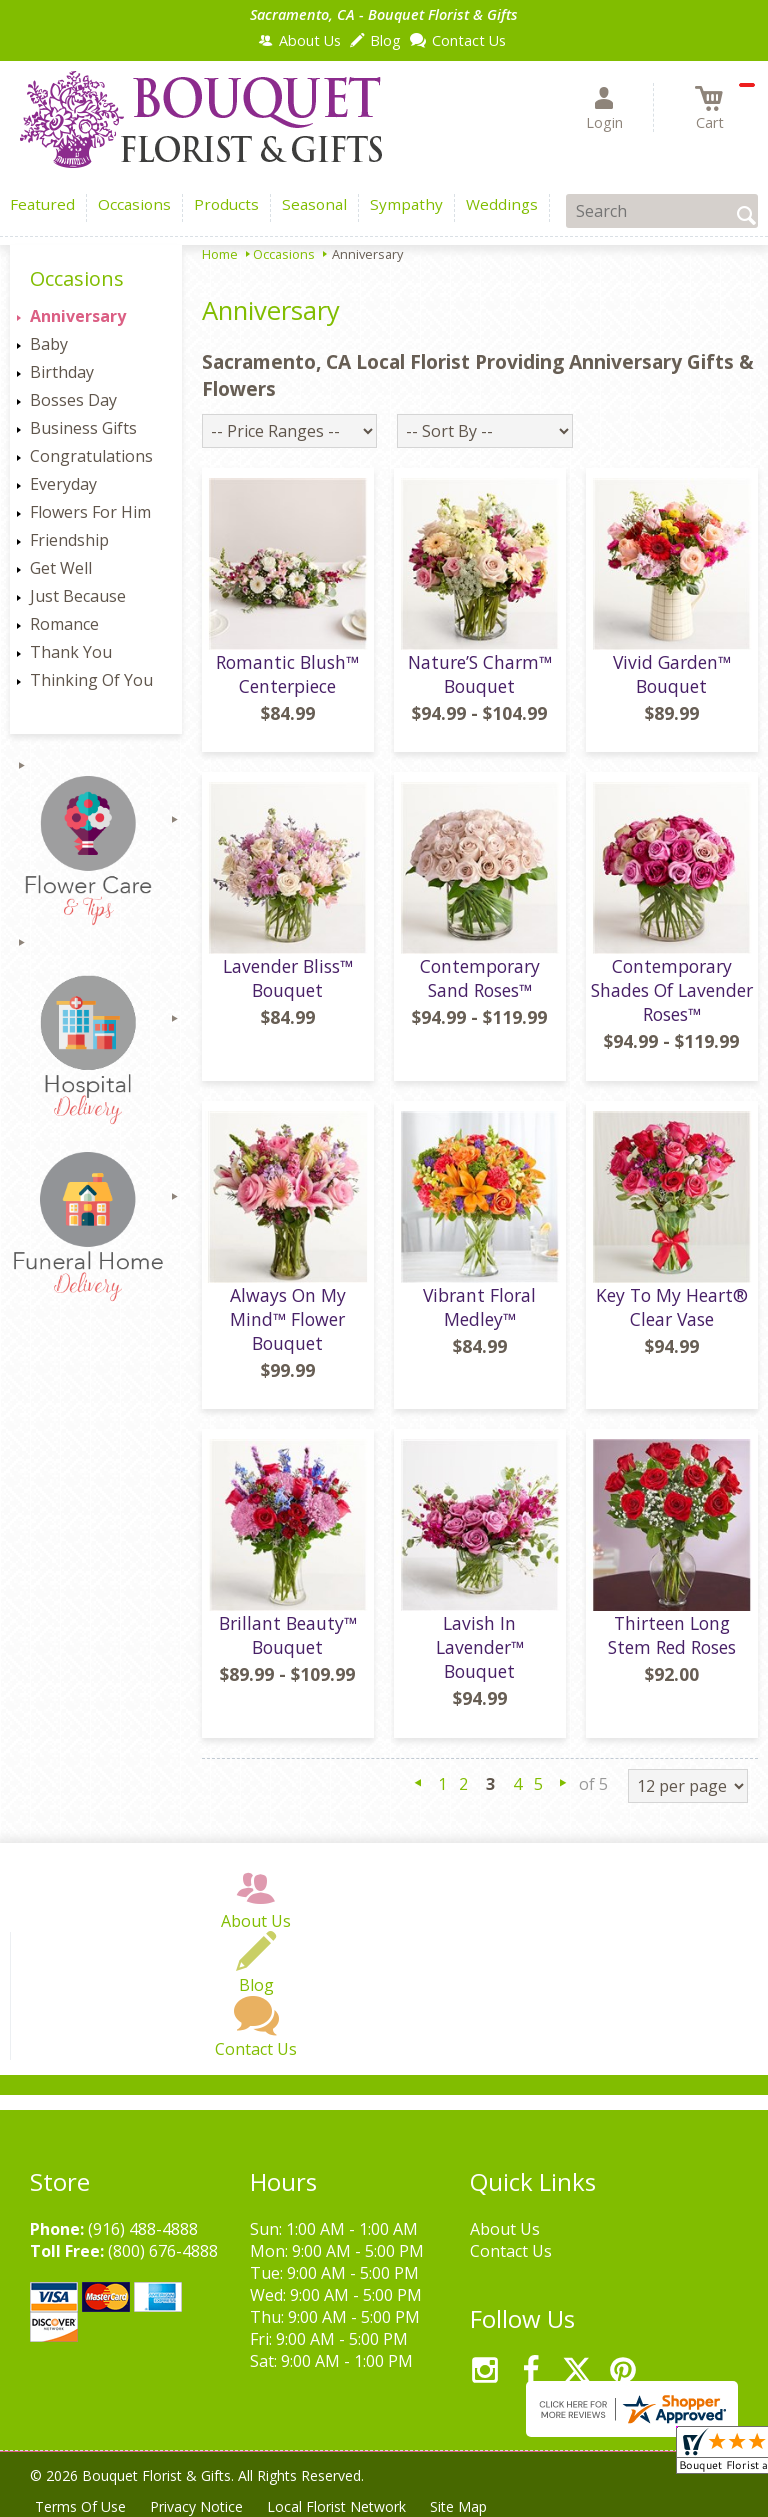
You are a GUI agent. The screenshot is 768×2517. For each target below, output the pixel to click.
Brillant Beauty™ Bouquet (288, 1635)
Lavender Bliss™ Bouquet (288, 978)
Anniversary (78, 316)
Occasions (284, 254)
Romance (64, 624)
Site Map (458, 2506)
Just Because (78, 596)
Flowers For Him (90, 512)
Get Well (61, 568)
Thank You (71, 652)
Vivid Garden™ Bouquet (672, 674)
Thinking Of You (91, 680)
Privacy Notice (196, 2506)
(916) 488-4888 (143, 2229)
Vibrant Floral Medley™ (479, 1307)
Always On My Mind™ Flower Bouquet (288, 1319)
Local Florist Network (336, 2506)
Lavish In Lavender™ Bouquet (480, 1647)
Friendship (69, 540)
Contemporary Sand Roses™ (480, 978)
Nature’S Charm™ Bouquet (480, 674)
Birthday (62, 372)
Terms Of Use (80, 2506)
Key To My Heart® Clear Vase (672, 1307)
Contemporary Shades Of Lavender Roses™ (672, 990)
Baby (49, 344)
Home (220, 254)
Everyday (63, 484)
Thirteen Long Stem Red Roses (672, 1635)
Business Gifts (83, 428)
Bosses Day (73, 400)
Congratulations (91, 456)
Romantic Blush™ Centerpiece (287, 674)
